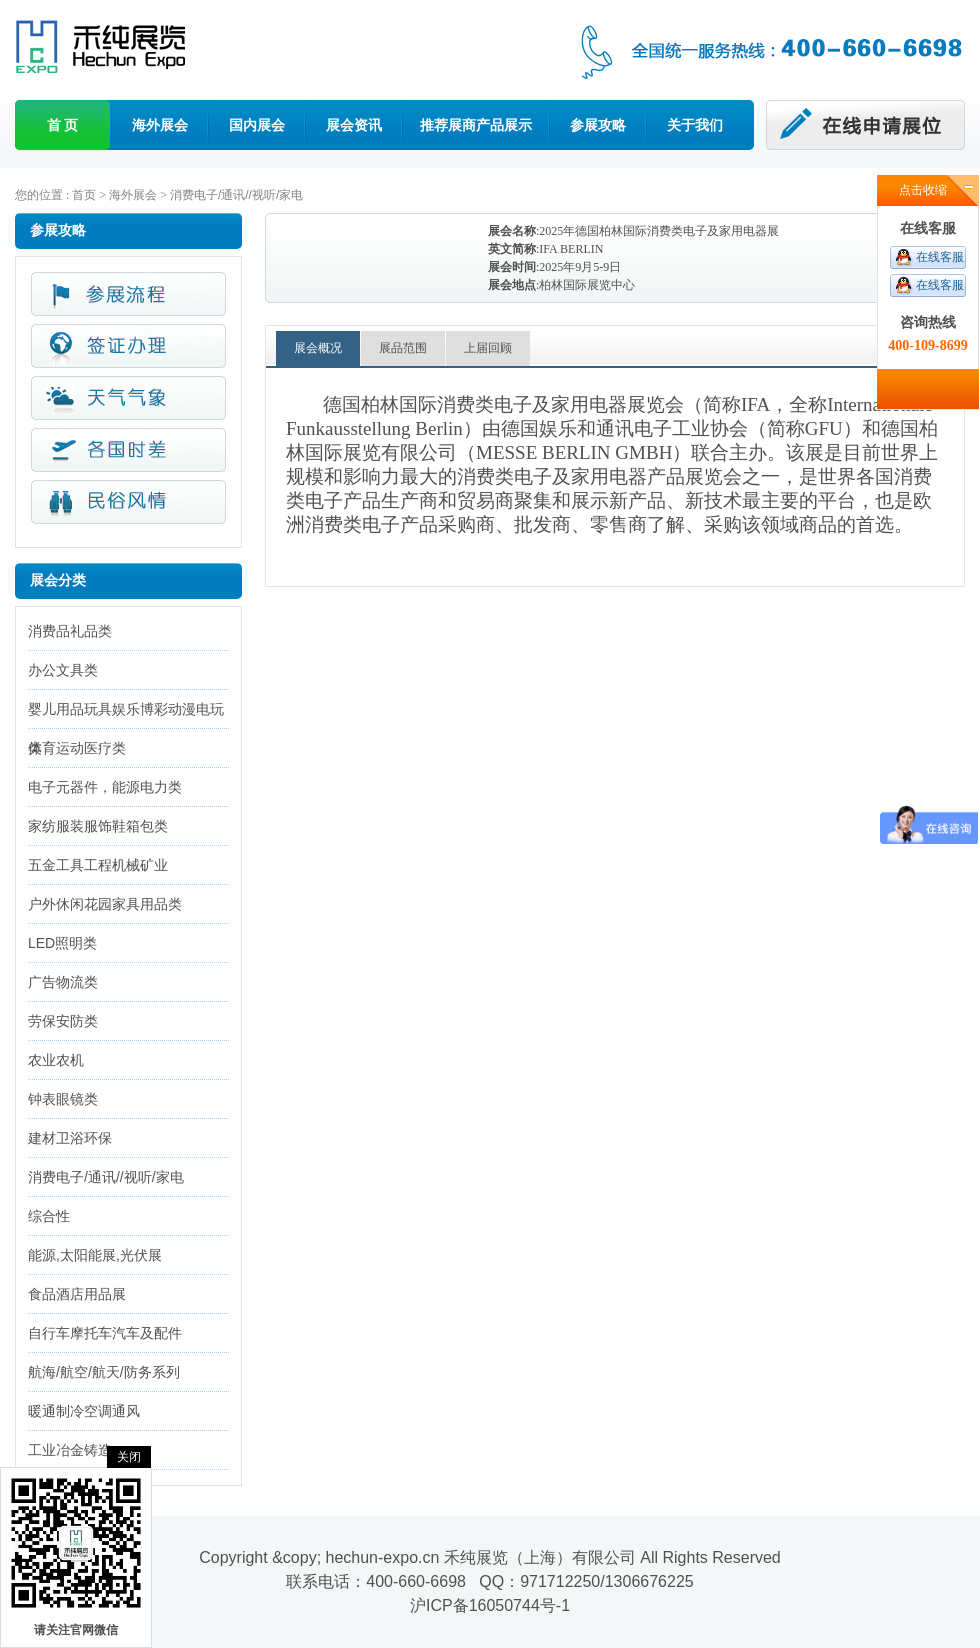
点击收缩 (923, 190)
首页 (84, 195)
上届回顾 (488, 348)
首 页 (63, 125)
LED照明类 (62, 943)
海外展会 (160, 125)
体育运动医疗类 (77, 748)
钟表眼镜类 (63, 1099)
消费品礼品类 (70, 631)
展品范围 (403, 348)
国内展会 (257, 125)
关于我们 (695, 125)
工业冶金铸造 (70, 1450)
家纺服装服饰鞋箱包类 (98, 826)
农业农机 (56, 1060)
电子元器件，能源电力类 (105, 787)
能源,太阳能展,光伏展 (95, 1255)
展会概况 (318, 348)
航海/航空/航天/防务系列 (104, 1372)
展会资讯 (354, 125)
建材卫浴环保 (70, 1138)
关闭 (129, 1457)
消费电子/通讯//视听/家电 (236, 195)
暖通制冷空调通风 (84, 1411)
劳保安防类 (63, 1021)
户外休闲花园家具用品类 (105, 904)
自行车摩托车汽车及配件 (105, 1333)
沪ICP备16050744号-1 (490, 1605)
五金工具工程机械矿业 (98, 865)
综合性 (49, 1216)
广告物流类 (63, 982)
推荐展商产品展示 (476, 125)
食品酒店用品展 (77, 1294)
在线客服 (940, 257)
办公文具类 (63, 670)
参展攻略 (598, 125)
